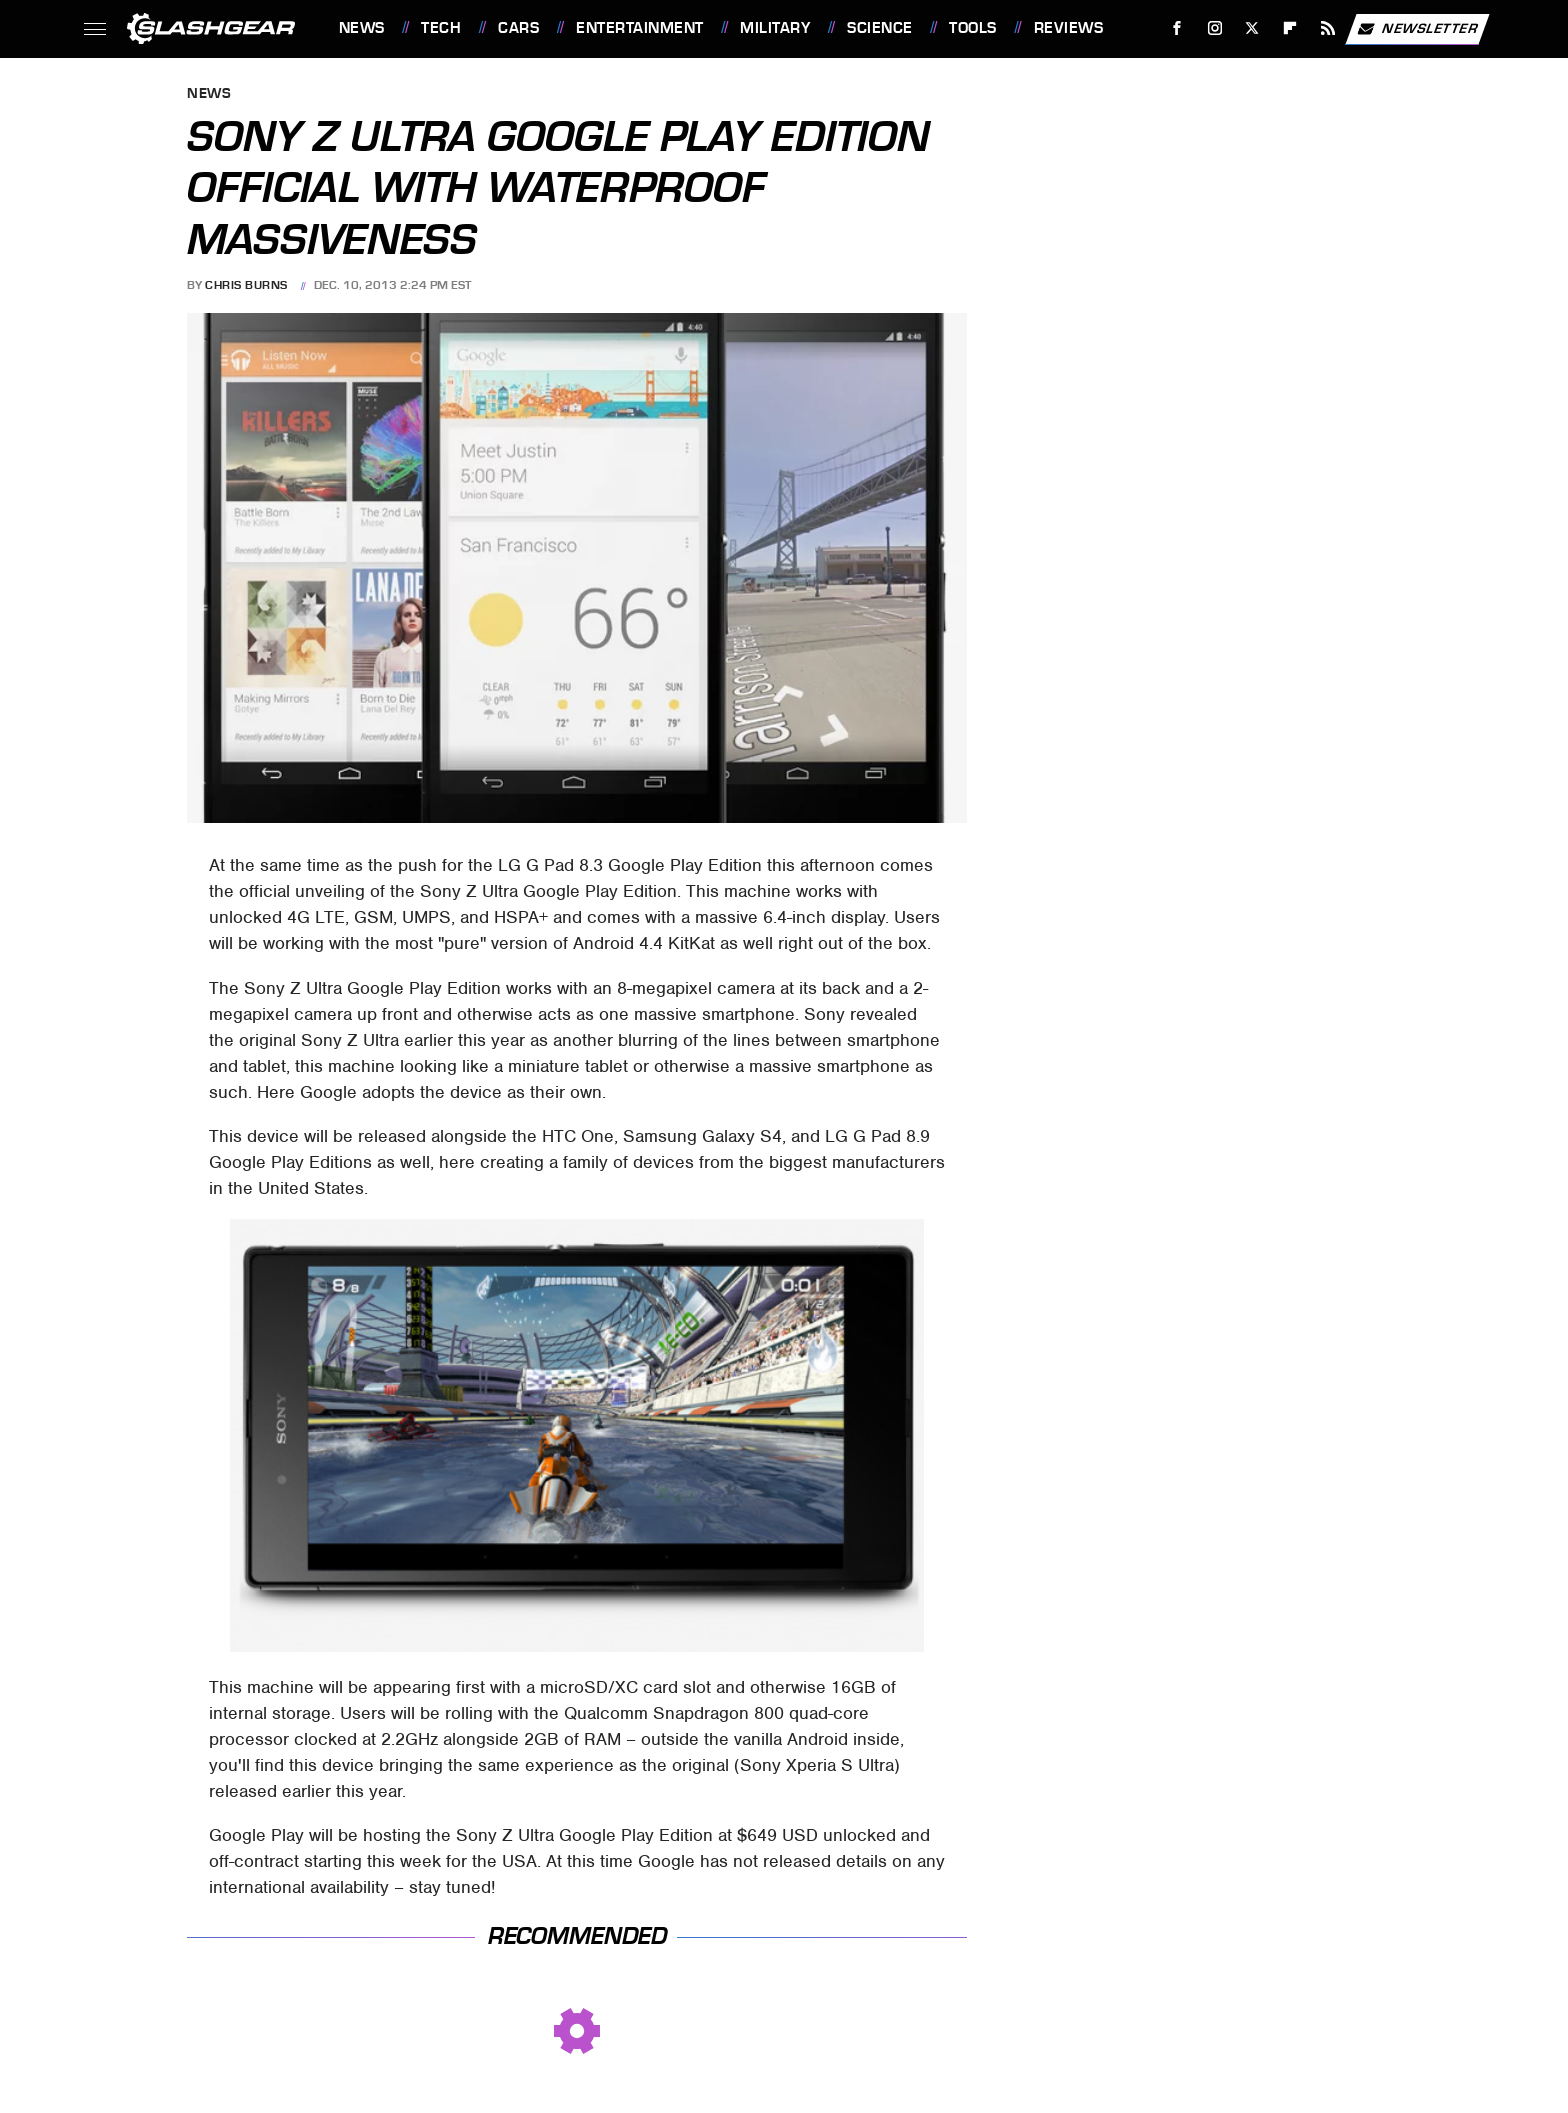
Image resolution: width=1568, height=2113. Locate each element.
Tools (973, 28)
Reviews (1069, 28)
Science (880, 28)
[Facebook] (1176, 28)
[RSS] (1327, 28)
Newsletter (1417, 29)
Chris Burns (246, 285)
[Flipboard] (1290, 28)
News (362, 28)
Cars (518, 28)
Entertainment (640, 28)
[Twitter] (1252, 28)
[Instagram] (1214, 28)
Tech (441, 28)
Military (775, 28)
